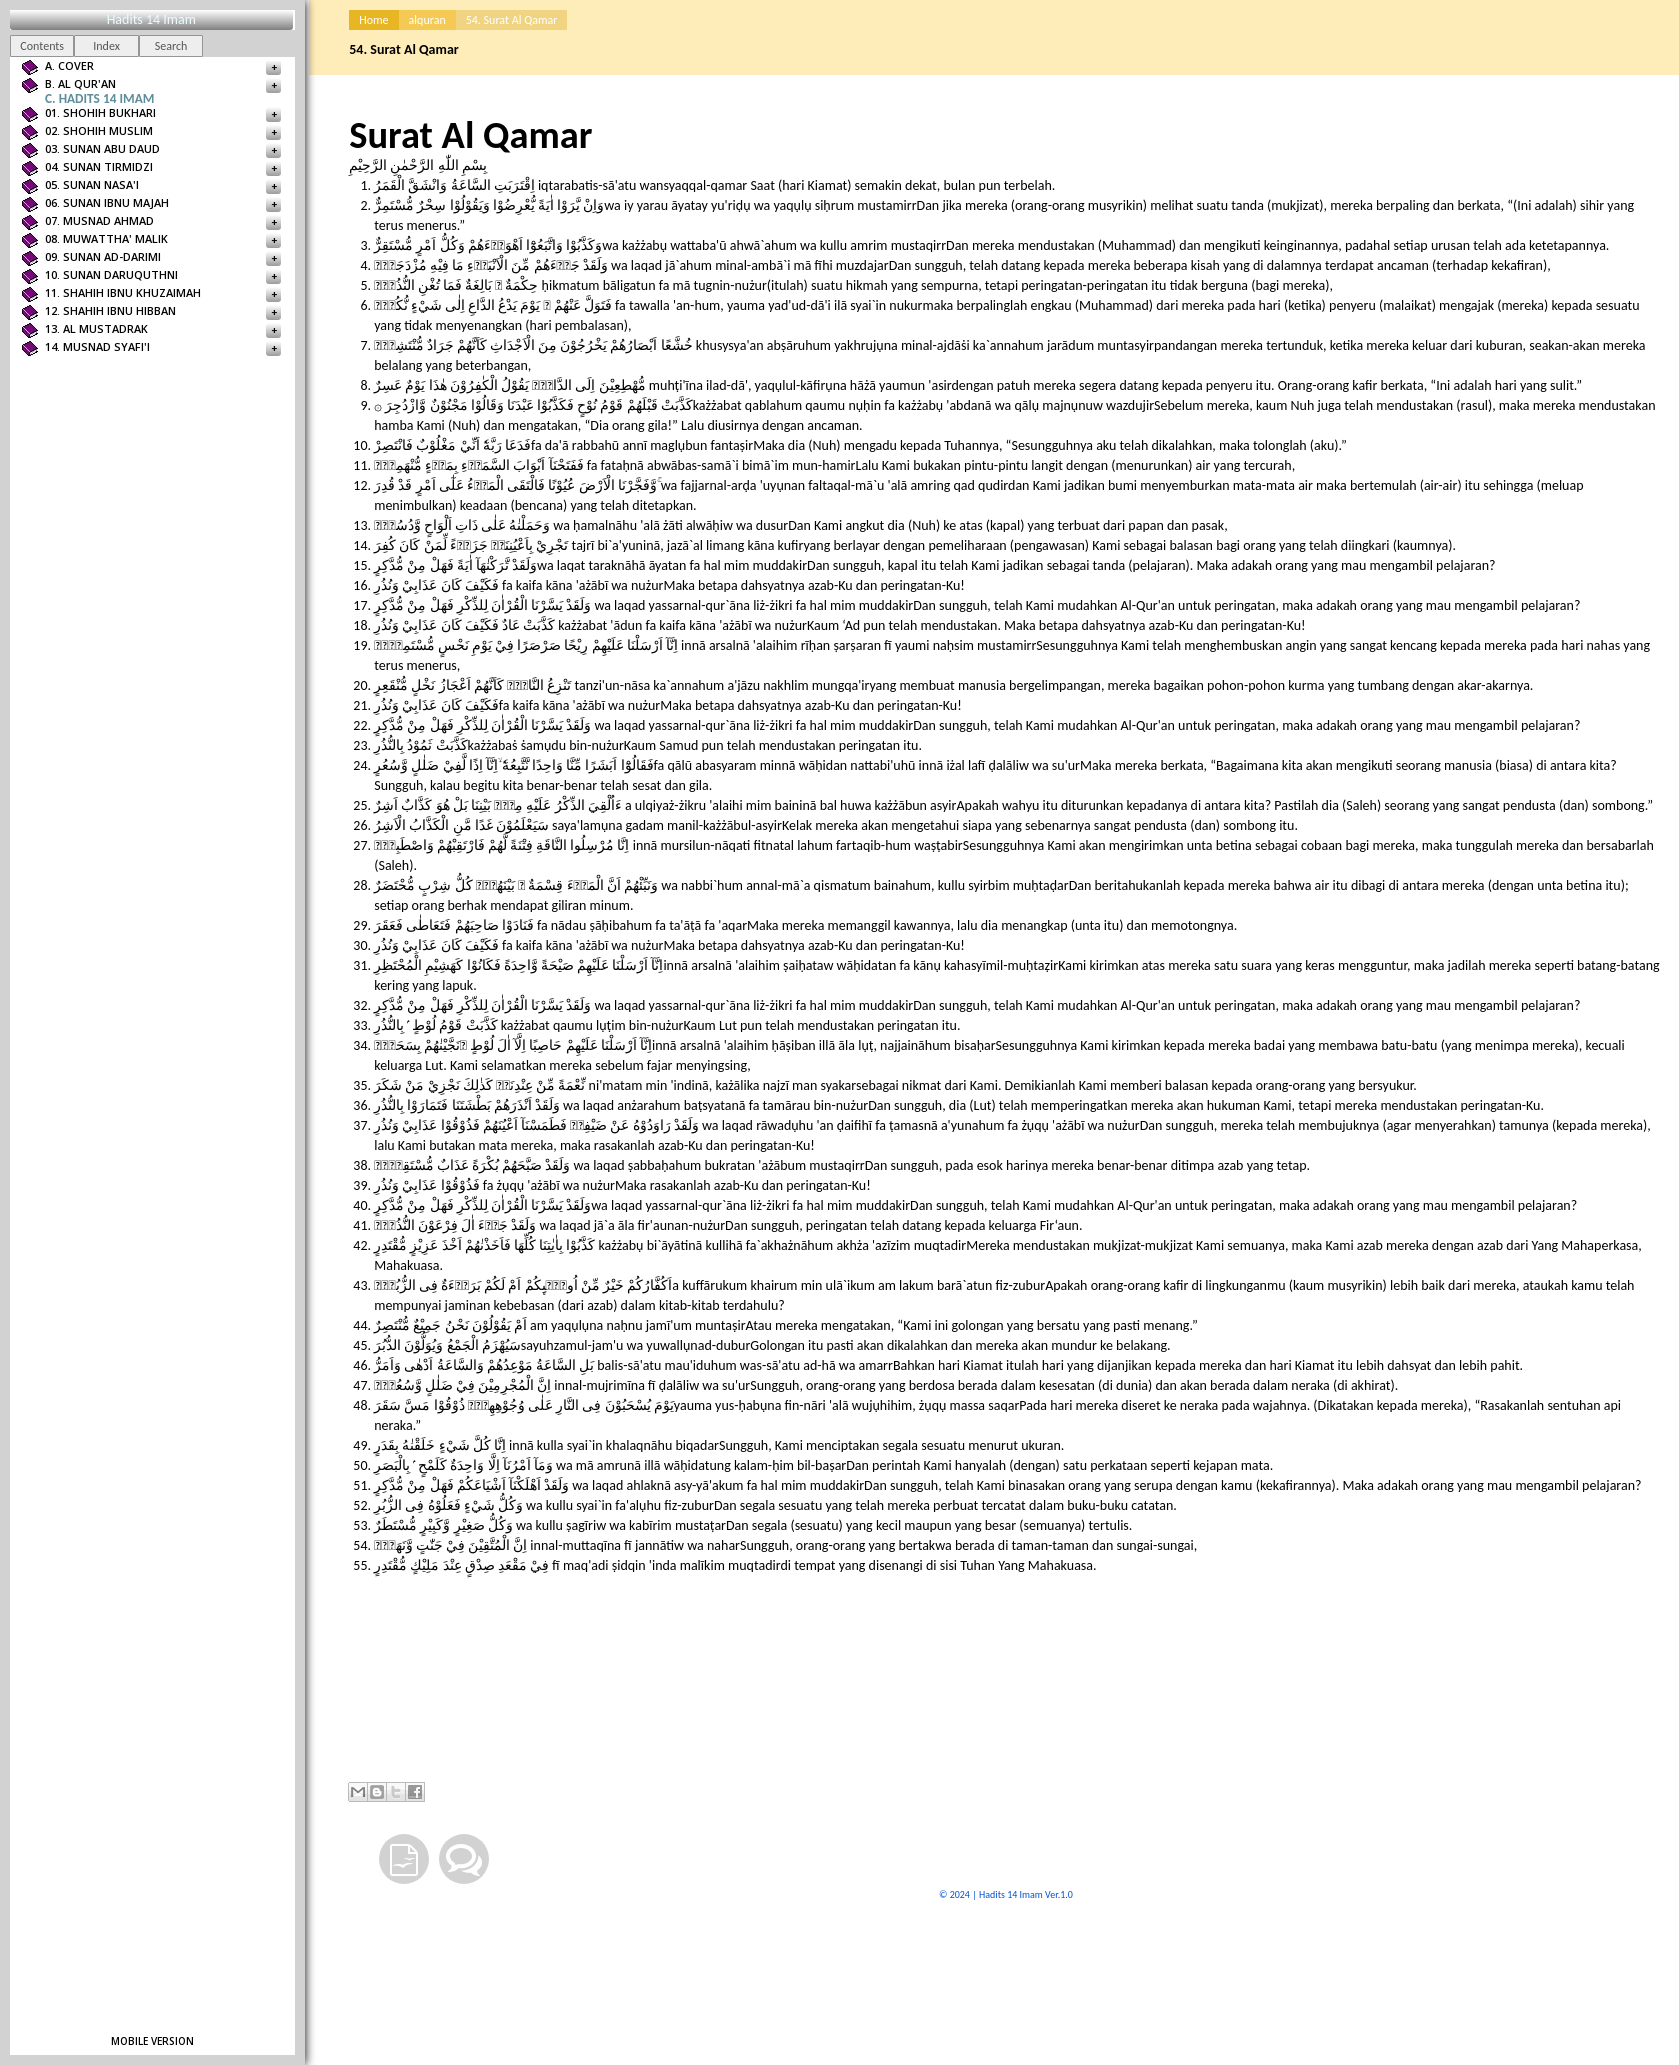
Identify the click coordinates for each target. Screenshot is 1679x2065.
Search (171, 46)
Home (373, 20)
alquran (427, 20)
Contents (42, 46)
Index (106, 46)
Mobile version (152, 2041)
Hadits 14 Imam (151, 19)
